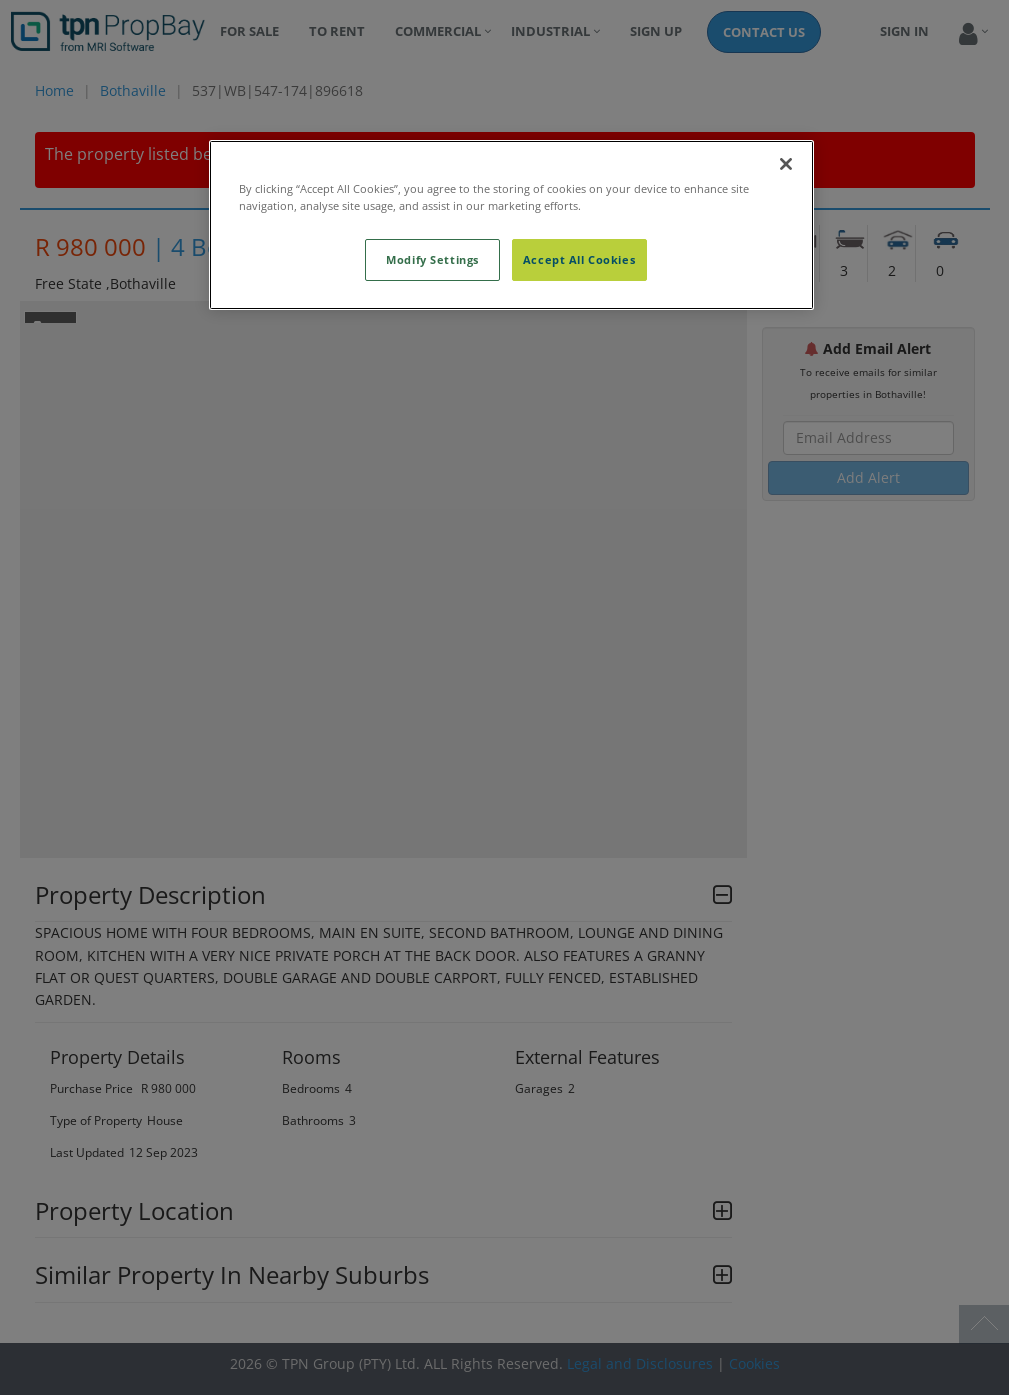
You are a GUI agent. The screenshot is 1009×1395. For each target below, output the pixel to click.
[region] (511, 225)
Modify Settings (432, 259)
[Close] (786, 164)
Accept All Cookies (579, 259)
